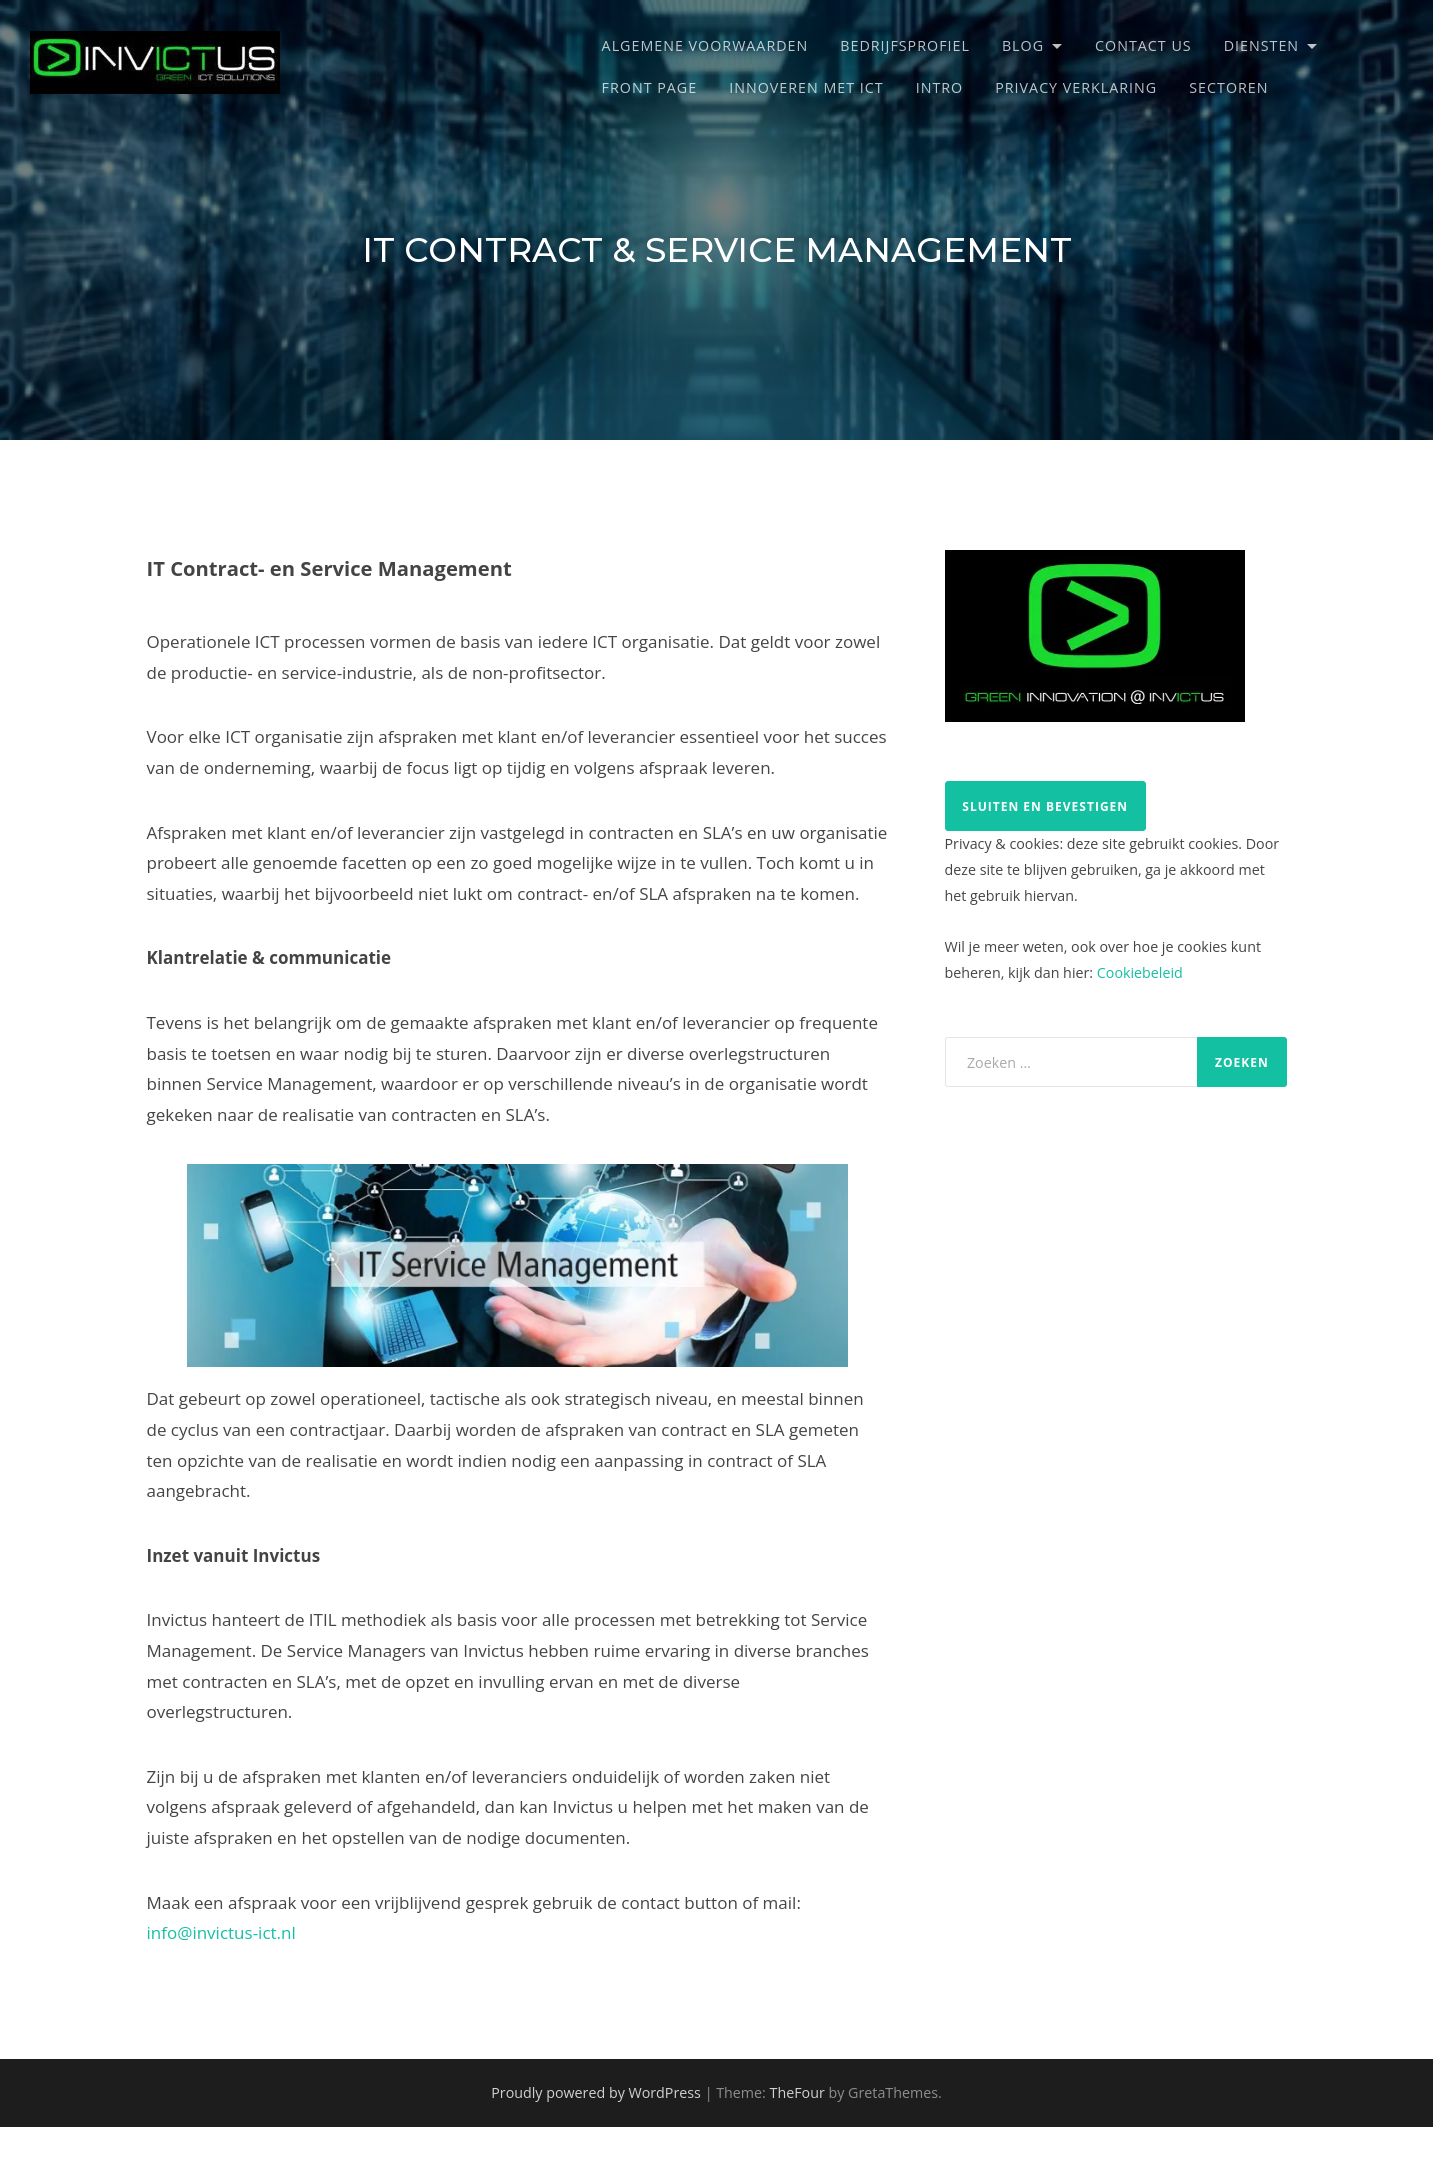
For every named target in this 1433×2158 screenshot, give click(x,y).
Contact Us (1143, 45)
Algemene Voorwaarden (705, 45)
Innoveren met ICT (806, 87)
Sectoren (1228, 87)
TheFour (797, 2092)
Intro (940, 87)
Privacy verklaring (1076, 87)
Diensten (1261, 45)
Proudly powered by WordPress (596, 2092)
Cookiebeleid (1140, 972)
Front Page (650, 87)
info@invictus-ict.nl (221, 1932)
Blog (1023, 45)
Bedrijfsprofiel (905, 45)
